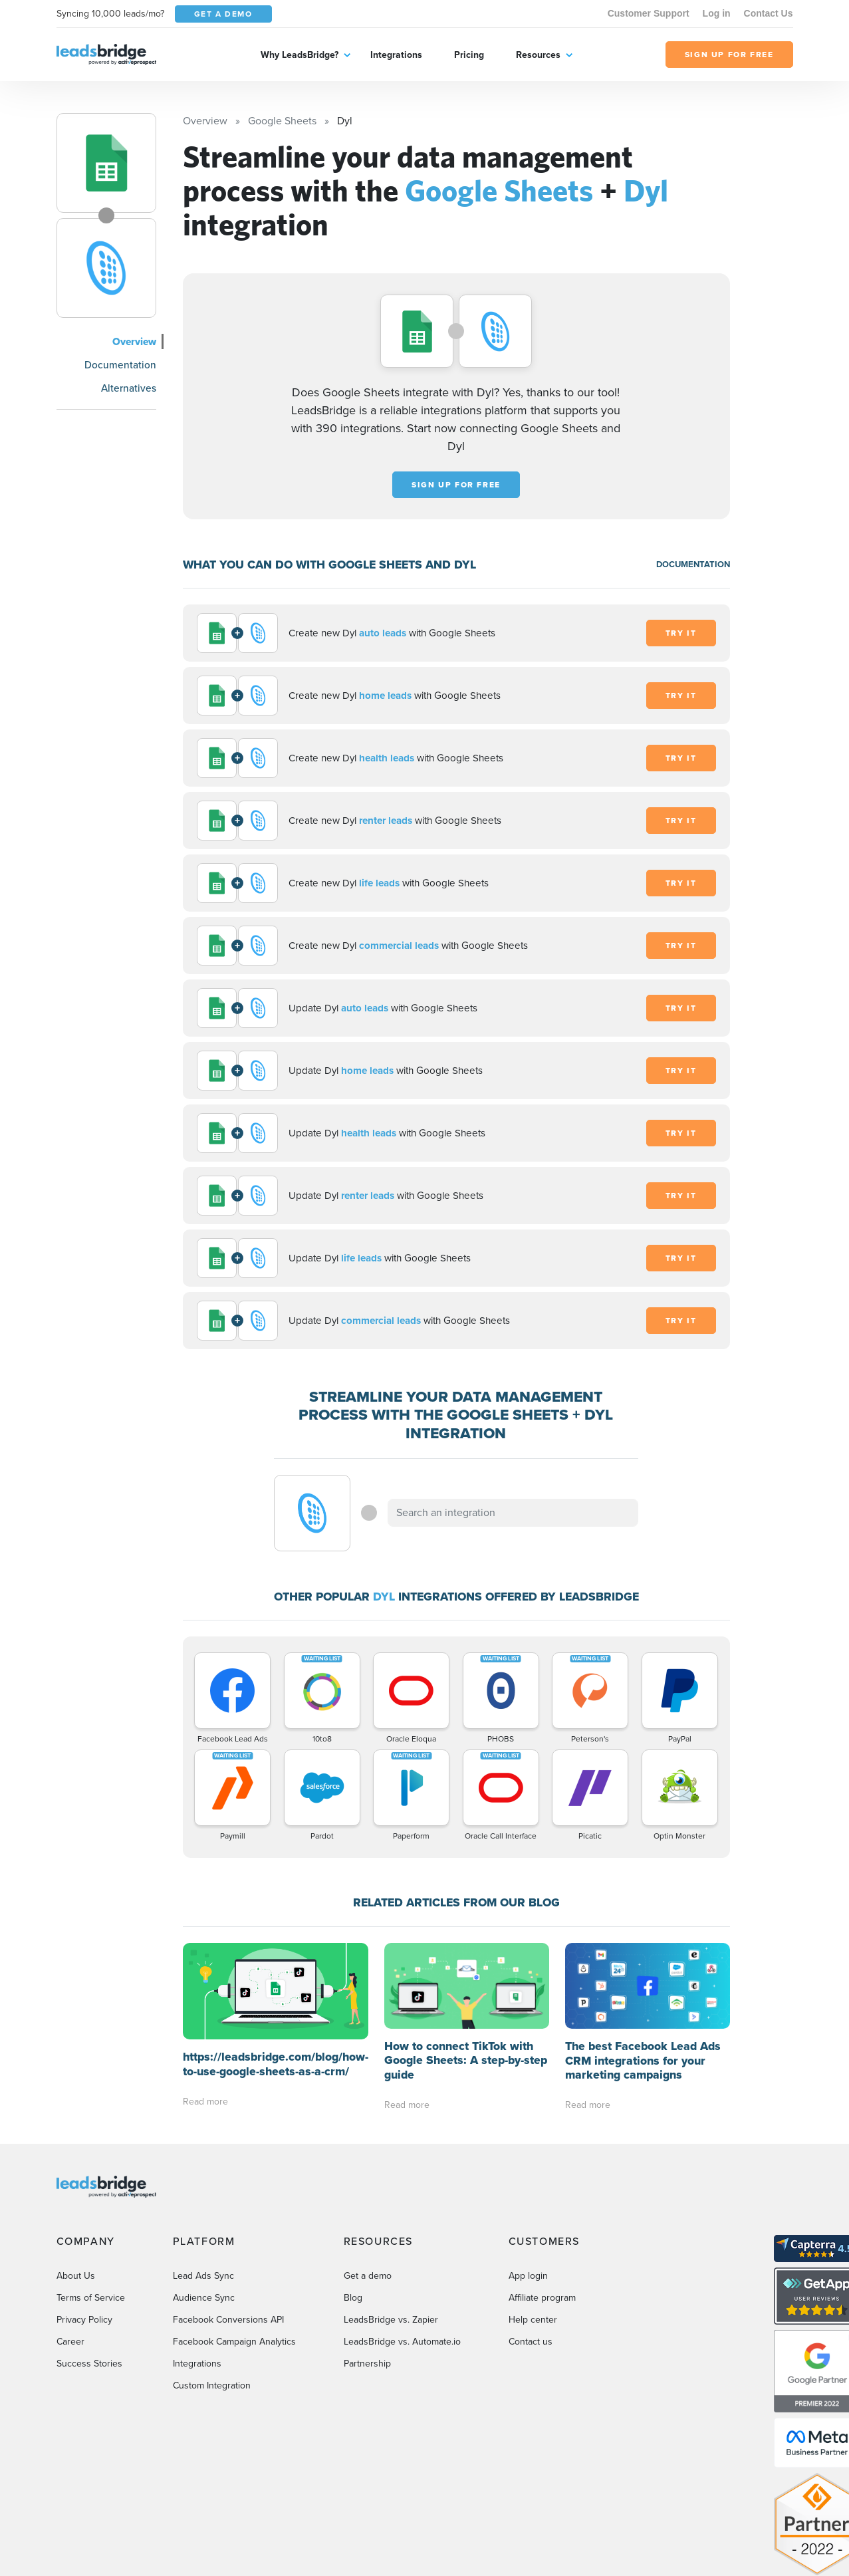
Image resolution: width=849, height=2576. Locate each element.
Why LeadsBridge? (299, 55)
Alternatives (128, 388)
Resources (538, 55)
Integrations (396, 55)
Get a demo (368, 2189)
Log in (717, 13)
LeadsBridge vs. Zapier (391, 2233)
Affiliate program (542, 2211)
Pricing (469, 55)
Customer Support (648, 13)
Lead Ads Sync (203, 2189)
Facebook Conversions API (228, 2233)
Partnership (367, 2277)
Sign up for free (456, 485)
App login (528, 2189)
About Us (76, 2189)
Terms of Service (91, 2211)
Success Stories (89, 2277)
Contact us (530, 2255)
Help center (533, 2233)
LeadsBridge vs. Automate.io (402, 2255)
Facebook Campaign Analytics (234, 2255)
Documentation (120, 364)
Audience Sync (204, 2211)
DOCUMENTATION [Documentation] (693, 564)
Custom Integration (212, 2299)
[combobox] (513, 1513)
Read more (205, 2004)
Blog (353, 2211)
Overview (134, 341)
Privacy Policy (84, 2233)
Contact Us (768, 13)
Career (70, 2255)
